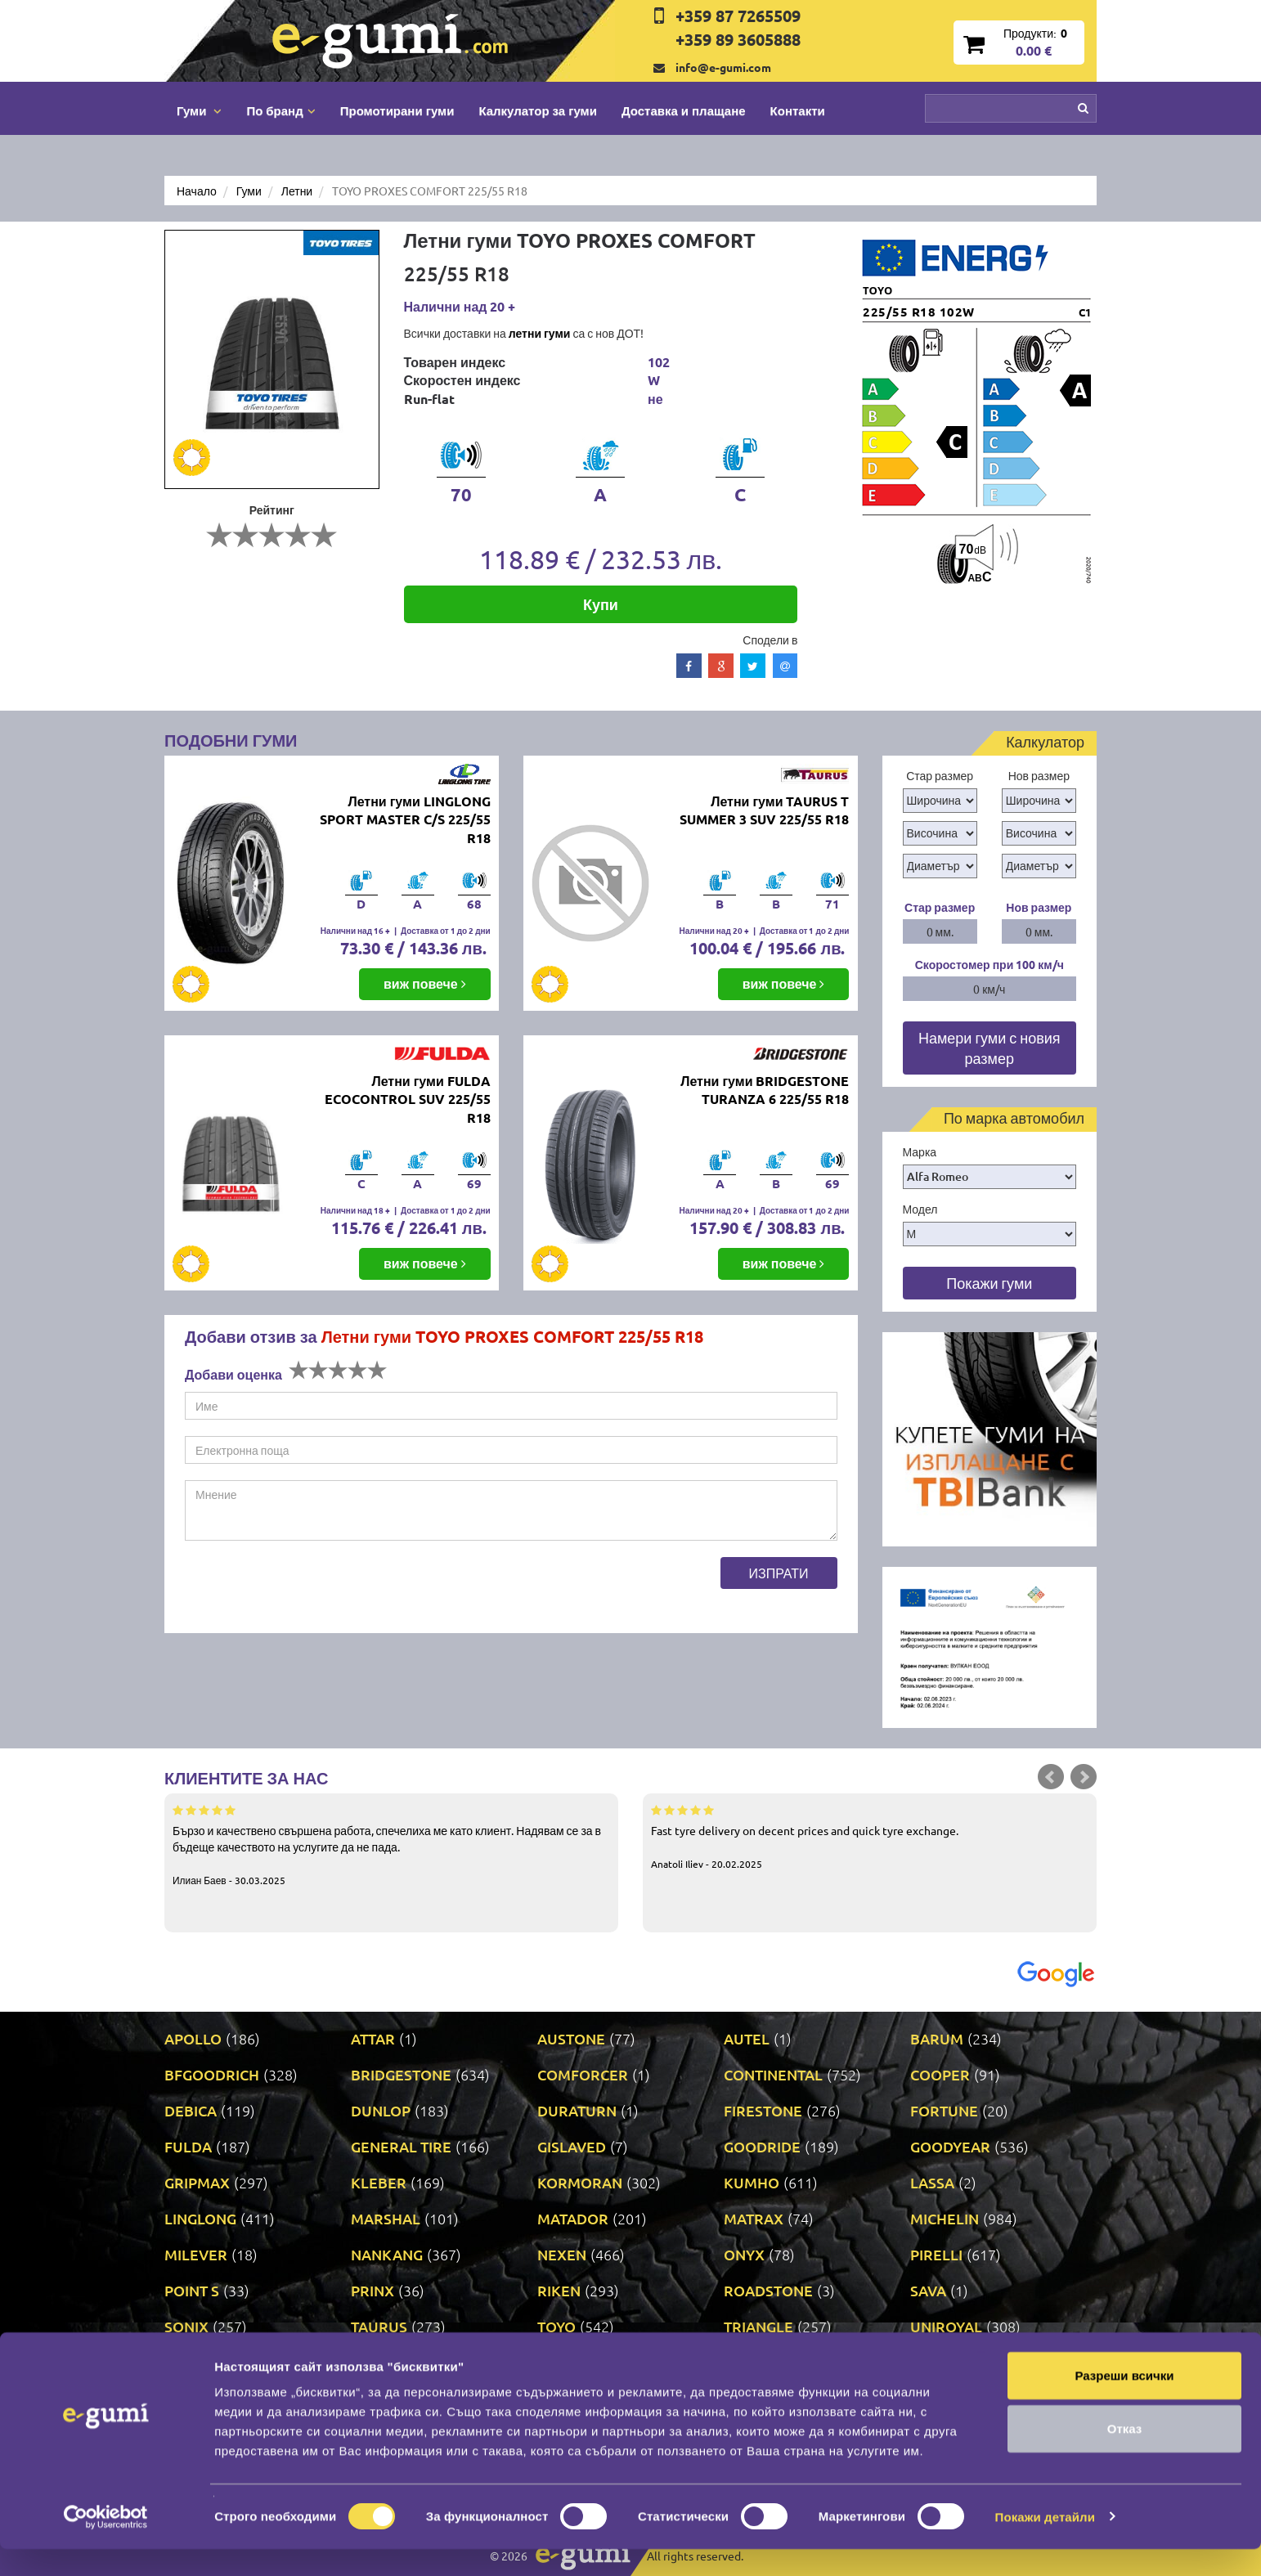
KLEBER (378, 2182)
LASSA (932, 2182)
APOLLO (193, 2038)
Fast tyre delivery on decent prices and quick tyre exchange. (869, 1836)
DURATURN (577, 2110)
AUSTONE (571, 2038)
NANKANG (387, 2254)
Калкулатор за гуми (537, 110)
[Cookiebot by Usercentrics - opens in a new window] (105, 2544)
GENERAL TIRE (401, 2146)
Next (1083, 1777)
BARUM (936, 2038)
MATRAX (753, 2218)
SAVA (928, 2290)
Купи (600, 604)
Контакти (797, 110)
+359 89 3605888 (738, 39)
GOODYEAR (950, 2146)
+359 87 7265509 (738, 15)
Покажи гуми (989, 1282)
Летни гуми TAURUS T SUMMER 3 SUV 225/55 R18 (764, 810)
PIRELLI (936, 2254)
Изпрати (779, 1572)
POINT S (191, 2290)
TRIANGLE (758, 2326)
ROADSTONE (768, 2290)
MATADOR (572, 2218)
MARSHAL (385, 2218)
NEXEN (561, 2254)
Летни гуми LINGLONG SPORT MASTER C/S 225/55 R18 (405, 819)
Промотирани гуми (397, 110)
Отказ (1124, 2456)
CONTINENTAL (773, 2074)
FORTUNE (944, 2110)
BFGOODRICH (211, 2074)
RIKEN (559, 2290)
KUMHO (751, 2182)
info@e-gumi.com (723, 67)
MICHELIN (944, 2218)
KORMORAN (579, 2182)
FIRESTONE (763, 2110)
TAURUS (379, 2326)
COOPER (940, 2074)
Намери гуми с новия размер (989, 1048)
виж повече (425, 983)
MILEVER (195, 2254)
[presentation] (309, 1589)
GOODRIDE (762, 2146)
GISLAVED (571, 2146)
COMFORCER (582, 2074)
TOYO (556, 2326)
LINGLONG (200, 2218)
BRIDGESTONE (401, 2074)
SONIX (186, 2326)
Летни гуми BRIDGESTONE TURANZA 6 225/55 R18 (764, 1090)
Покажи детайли (1045, 2544)
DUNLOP (381, 2110)
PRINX (372, 2290)
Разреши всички (1124, 2402)
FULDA (188, 2146)
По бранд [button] (280, 110)
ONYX (744, 2254)
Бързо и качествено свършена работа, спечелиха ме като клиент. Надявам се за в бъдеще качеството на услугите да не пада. (391, 1844)
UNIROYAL (946, 2326)
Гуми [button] (199, 110)
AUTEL (747, 2038)
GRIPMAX (197, 2182)
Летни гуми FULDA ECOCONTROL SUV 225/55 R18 (408, 1099)
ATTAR (373, 2038)
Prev (1051, 1777)
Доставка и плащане (684, 110)
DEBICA (190, 2110)
